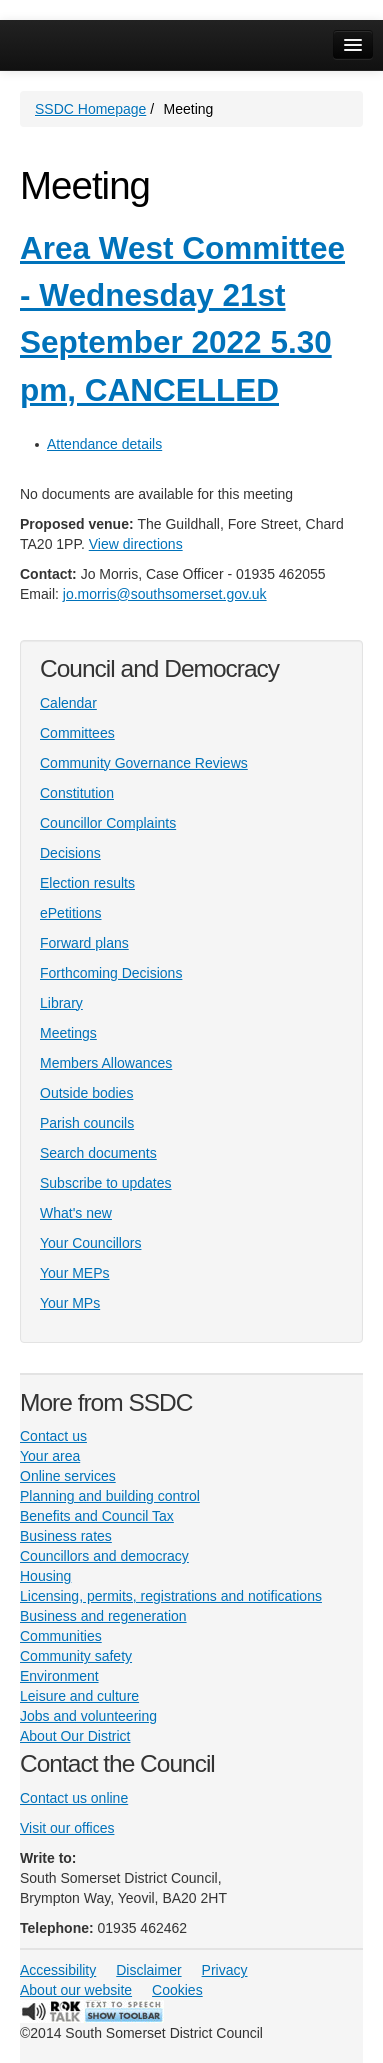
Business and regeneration (103, 1616)
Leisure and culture (79, 1696)
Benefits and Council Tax (97, 1516)
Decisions (70, 853)
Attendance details (104, 444)
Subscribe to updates (106, 1183)
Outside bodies (86, 1093)
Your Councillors (90, 1243)
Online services (68, 1476)
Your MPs (70, 1303)
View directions (136, 544)
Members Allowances (106, 1063)
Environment (59, 1676)
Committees (77, 733)
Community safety (76, 1656)
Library (61, 1003)
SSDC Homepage (90, 109)
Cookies (177, 1990)
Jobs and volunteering (88, 1716)
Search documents (98, 1153)
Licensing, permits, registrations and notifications (171, 1596)
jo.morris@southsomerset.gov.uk (165, 594)
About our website (76, 1990)
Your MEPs (75, 1273)
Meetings (68, 1033)
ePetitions (70, 913)
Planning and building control (110, 1496)
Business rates (66, 1536)
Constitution (77, 793)
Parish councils (87, 1123)
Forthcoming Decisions (111, 973)
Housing (45, 1576)
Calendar (68, 703)
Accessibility (58, 1970)
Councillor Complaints (108, 823)
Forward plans (84, 943)
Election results (87, 883)
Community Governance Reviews (144, 763)
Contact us (53, 1436)
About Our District (75, 1736)
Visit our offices (67, 1828)
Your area (50, 1456)
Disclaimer (148, 1970)
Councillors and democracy (104, 1556)
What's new (76, 1213)
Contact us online (74, 1798)
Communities (61, 1636)
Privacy (225, 1970)
